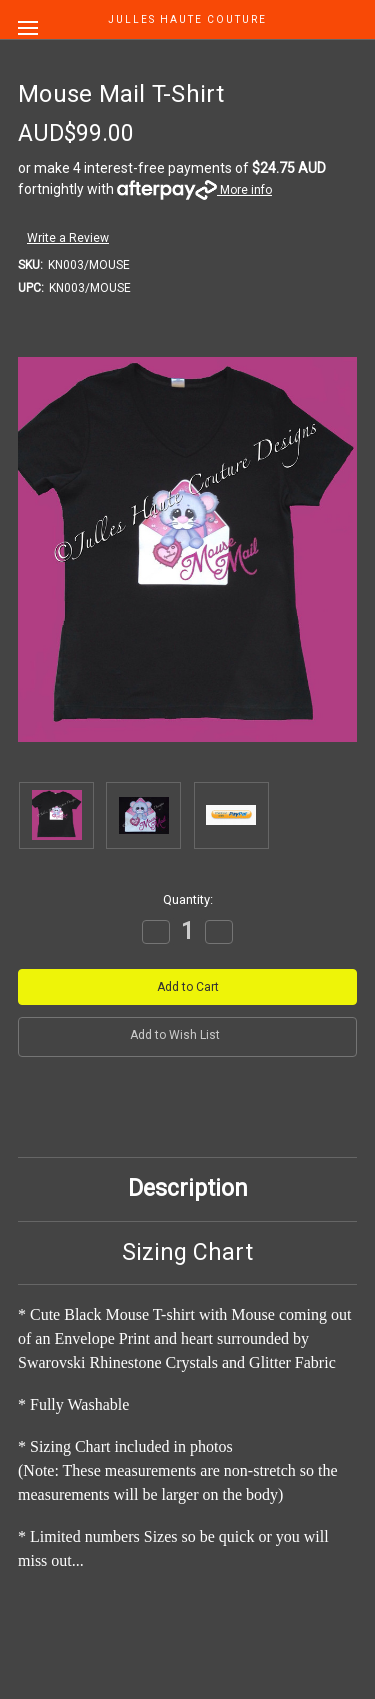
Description (188, 1188)
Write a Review (68, 238)
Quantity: (188, 899)
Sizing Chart (187, 1252)
